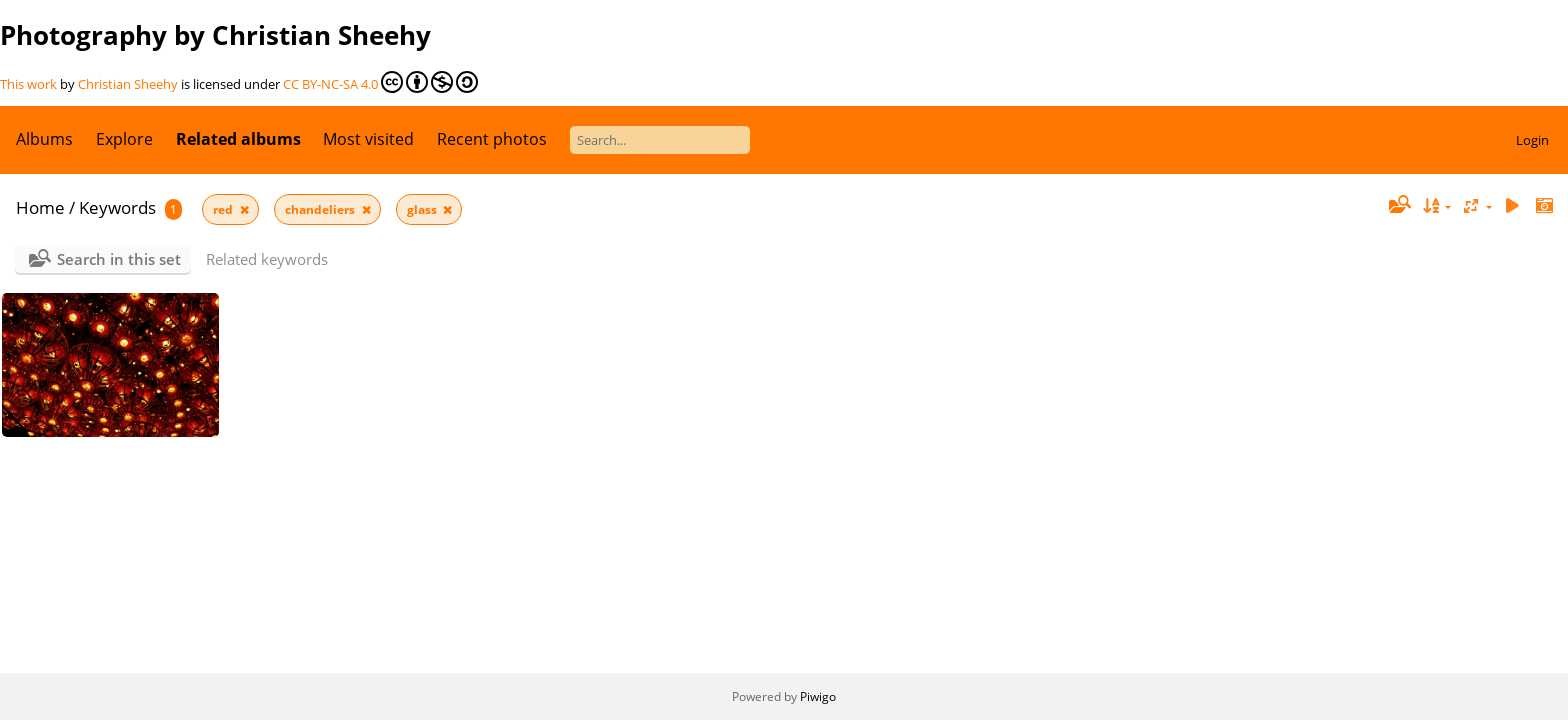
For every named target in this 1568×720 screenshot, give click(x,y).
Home (40, 207)
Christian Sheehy (128, 84)
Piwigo (818, 696)
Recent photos (492, 139)
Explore (124, 139)
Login (1532, 140)
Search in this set (119, 259)
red (224, 209)
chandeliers (321, 209)
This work (28, 84)
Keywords (117, 207)
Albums (44, 139)
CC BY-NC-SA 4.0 (380, 82)
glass (423, 209)
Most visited (368, 139)
